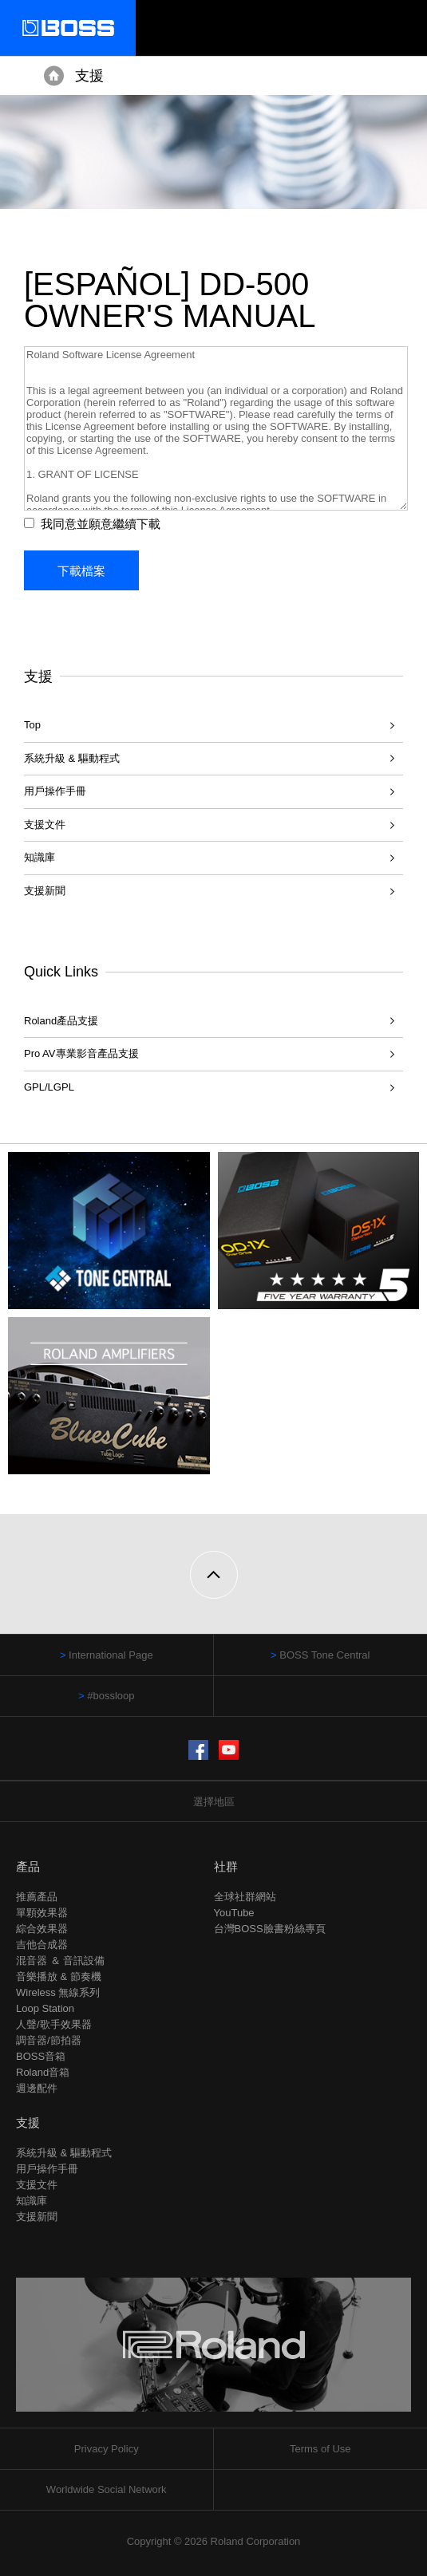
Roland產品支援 (61, 1021)
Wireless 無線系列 (58, 1992)
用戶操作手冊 (55, 791)
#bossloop (110, 1696)
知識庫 (39, 857)
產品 (28, 1866)
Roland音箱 (42, 2072)
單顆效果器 (42, 1913)
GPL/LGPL (49, 1087)
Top (32, 725)
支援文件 (44, 824)
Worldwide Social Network (106, 2489)
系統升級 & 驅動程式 (72, 758)
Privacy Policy (106, 2449)
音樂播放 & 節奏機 (58, 1976)
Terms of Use (320, 2449)
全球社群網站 (245, 1897)
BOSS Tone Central (324, 1655)
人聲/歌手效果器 (54, 2024)
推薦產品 (36, 1897)
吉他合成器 (42, 1945)
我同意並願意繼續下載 (100, 524)
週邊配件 (36, 2088)
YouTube (234, 1913)
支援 (89, 76)
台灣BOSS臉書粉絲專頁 (270, 1929)
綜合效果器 (42, 1929)
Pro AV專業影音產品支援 (81, 1053)
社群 (226, 1866)
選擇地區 (214, 1802)
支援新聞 (44, 891)
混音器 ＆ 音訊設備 (60, 1961)
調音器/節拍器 (48, 2040)
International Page (111, 1655)
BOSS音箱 (40, 2056)
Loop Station (45, 2008)
